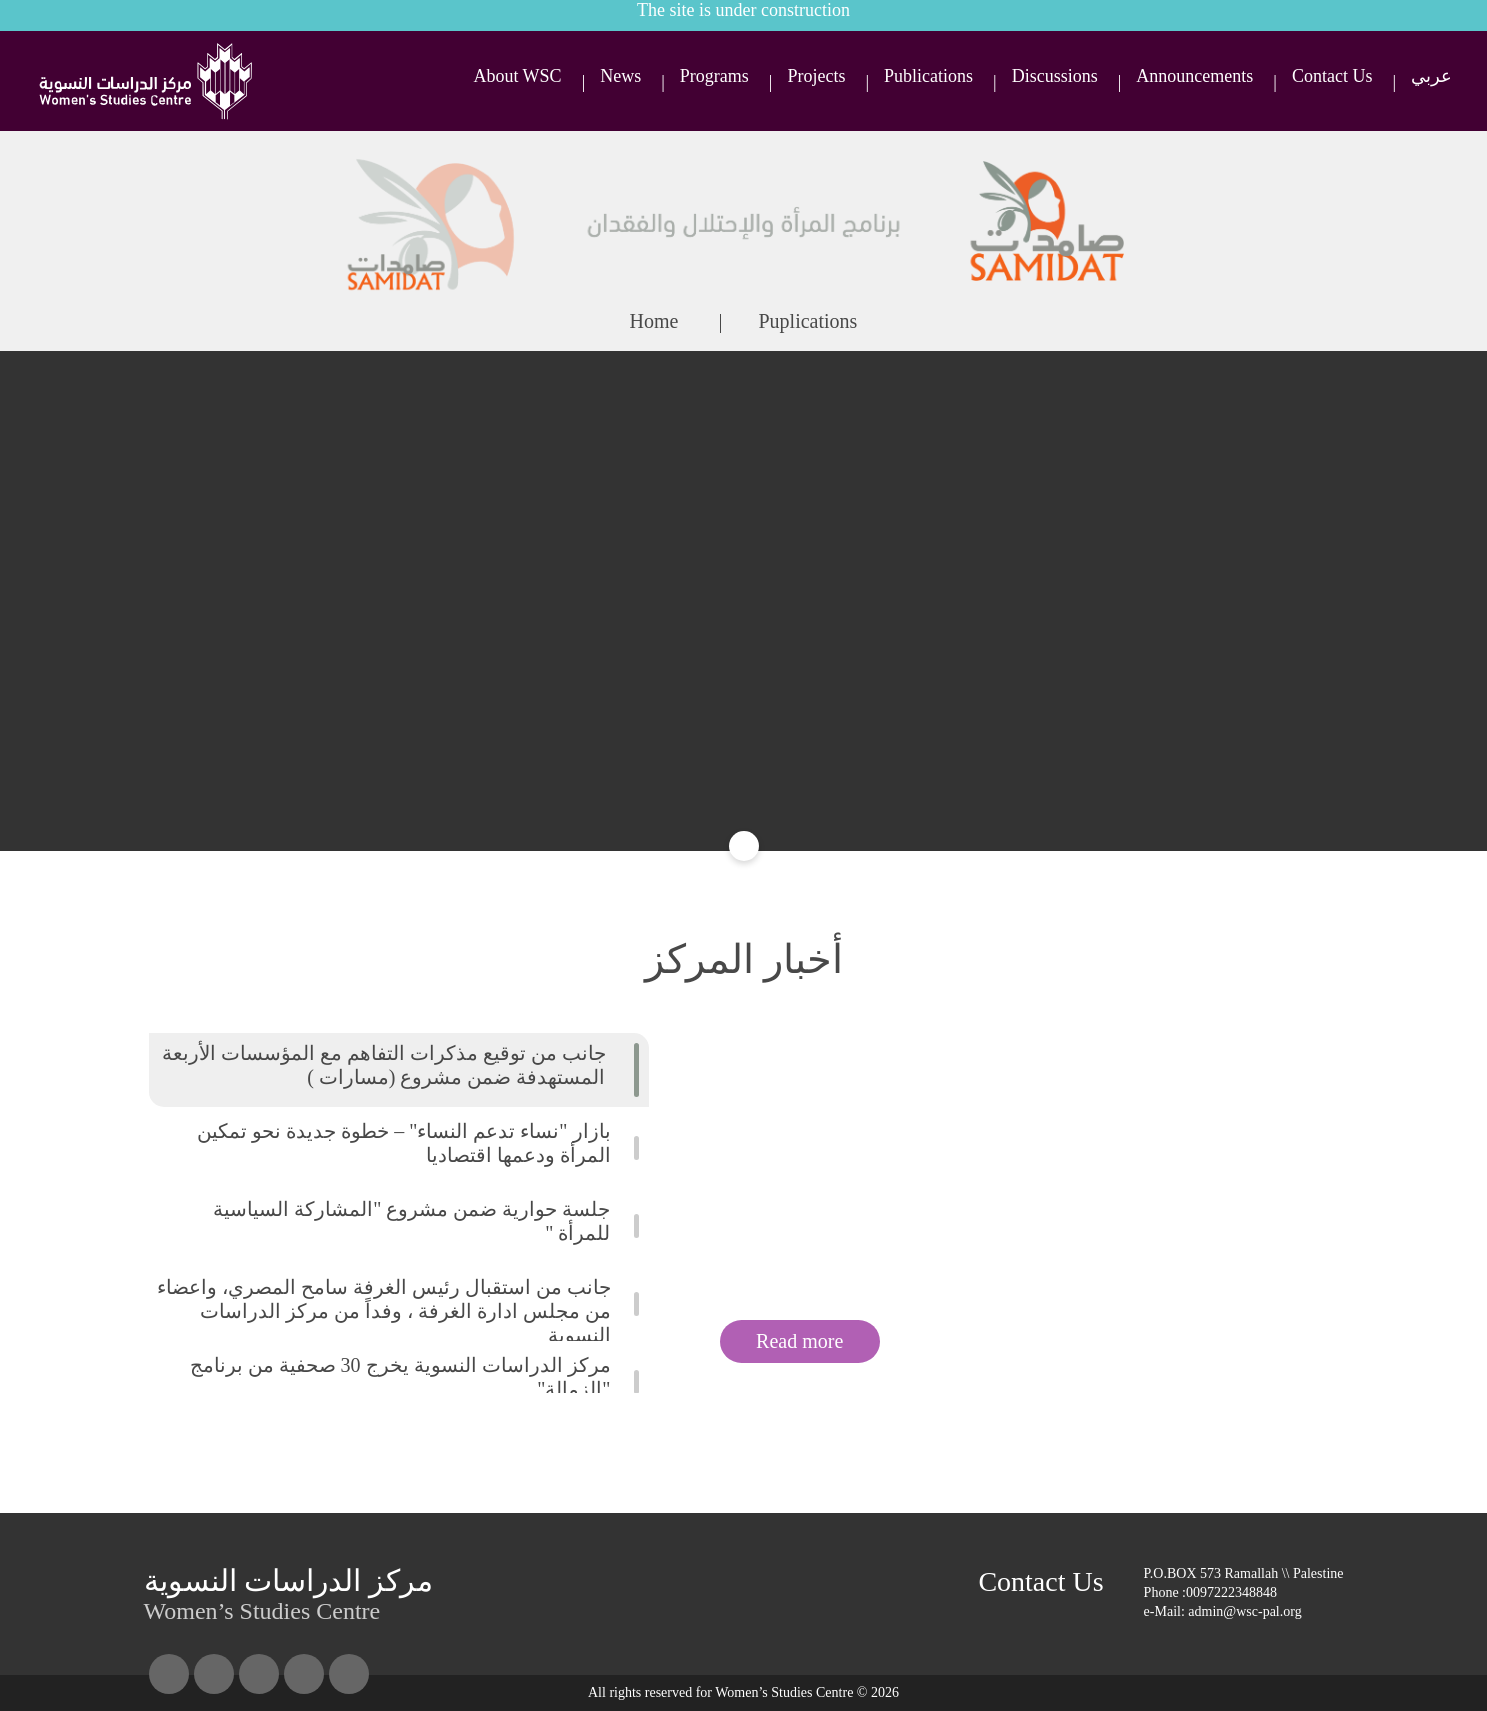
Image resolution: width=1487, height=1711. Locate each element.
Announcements (1194, 76)
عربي (1431, 76)
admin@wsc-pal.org (1244, 1611)
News (620, 76)
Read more (799, 1341)
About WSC (517, 76)
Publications (928, 76)
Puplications (808, 321)
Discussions (1055, 76)
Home (654, 321)
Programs (714, 76)
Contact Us (1332, 76)
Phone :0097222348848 (1210, 1592)
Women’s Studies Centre (288, 1593)
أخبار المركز (744, 959)
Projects (816, 76)
